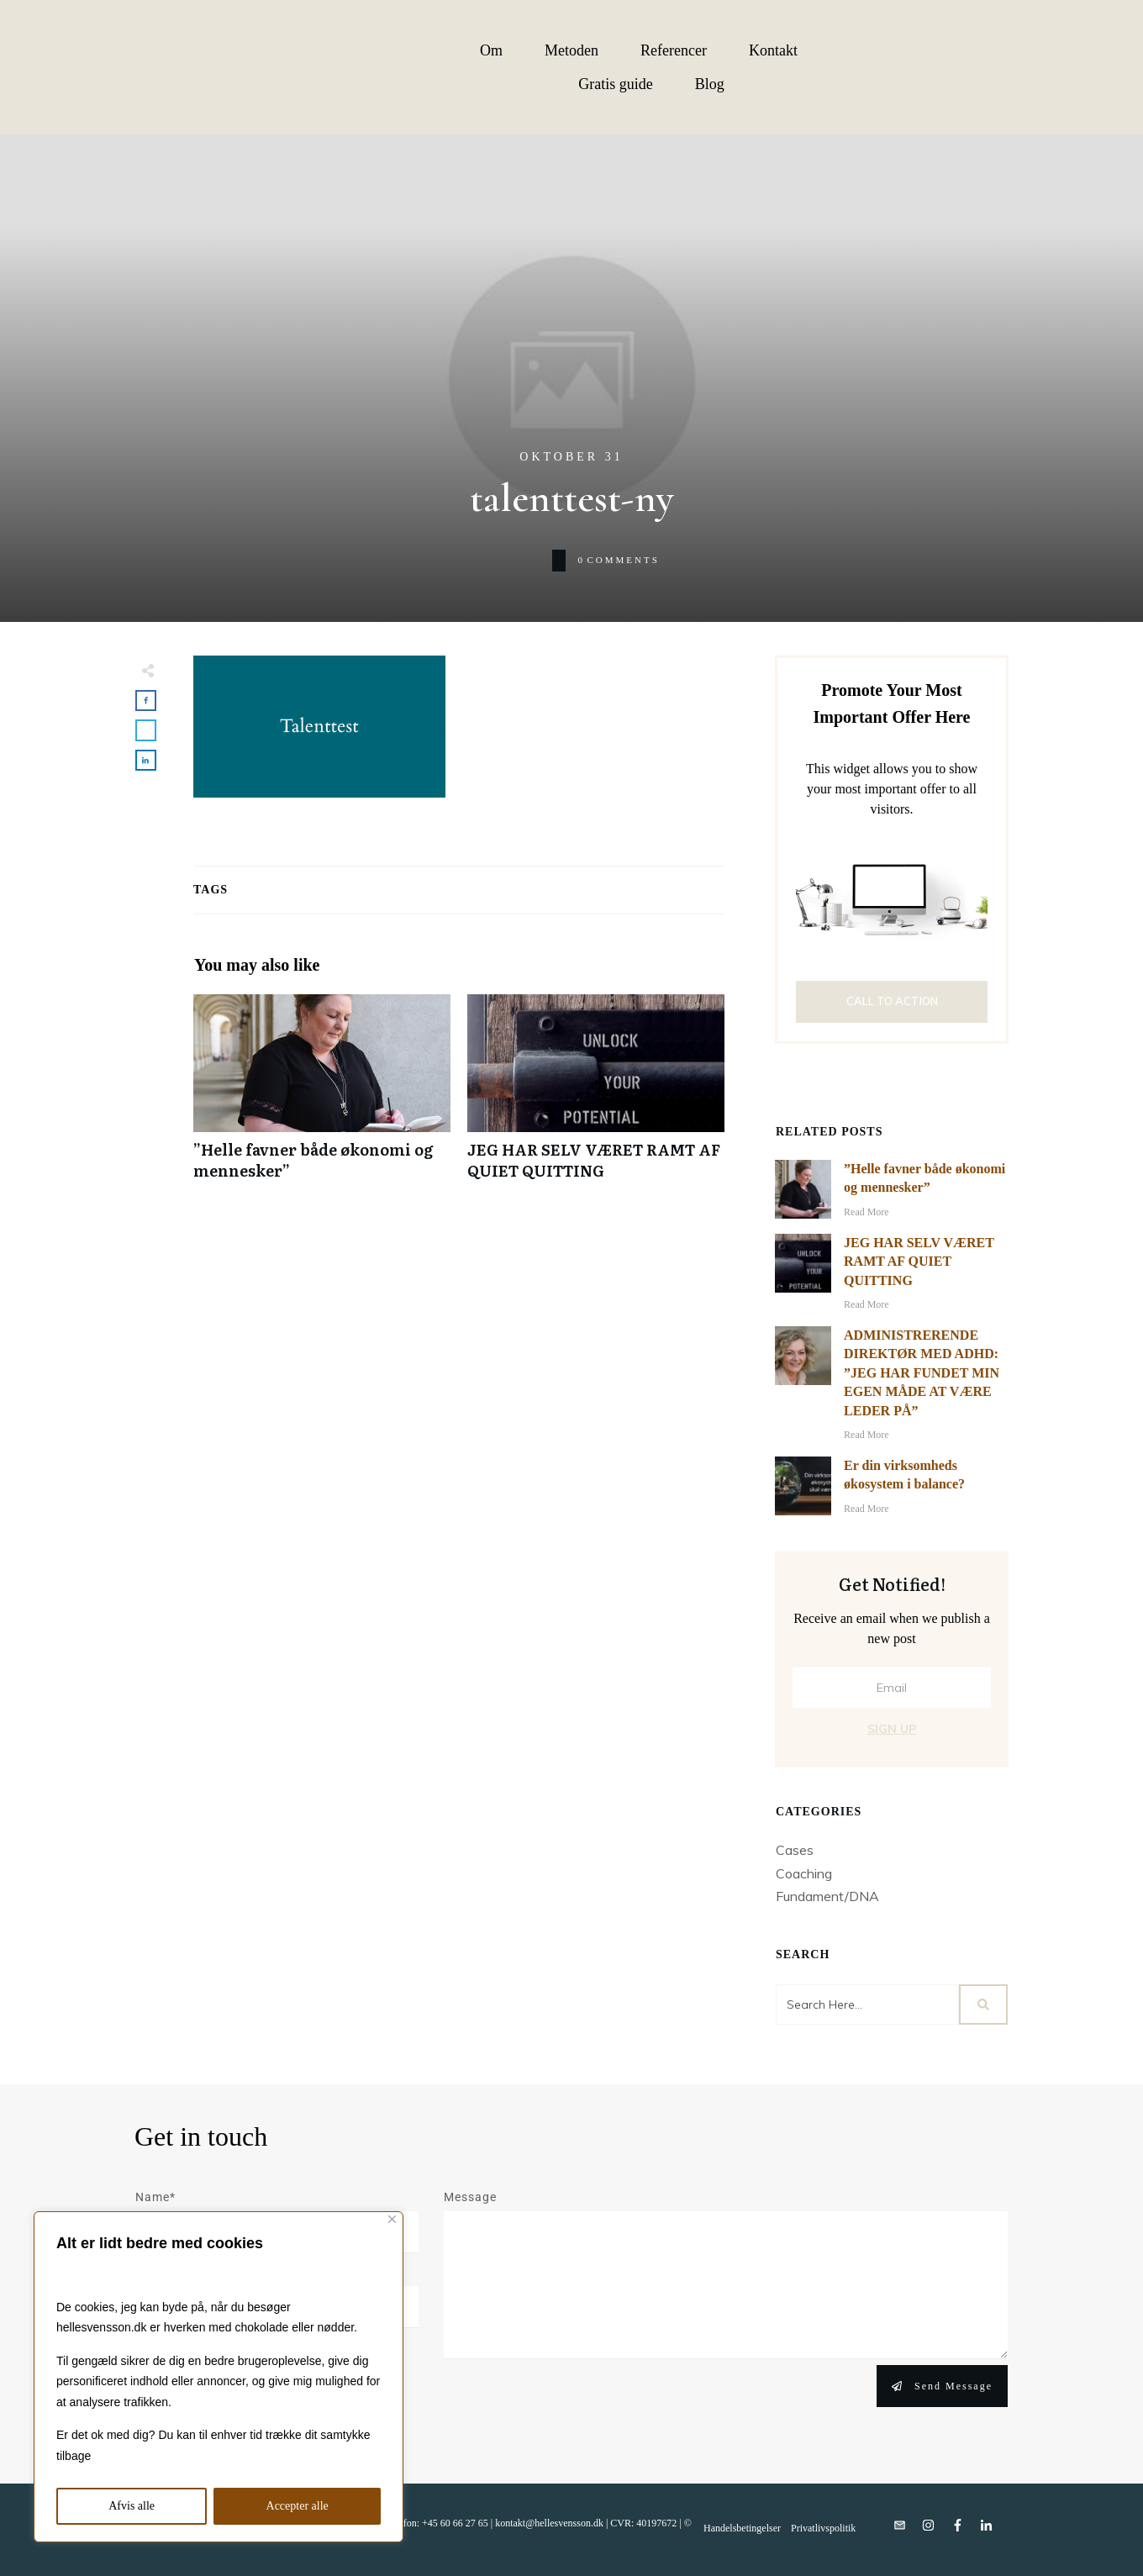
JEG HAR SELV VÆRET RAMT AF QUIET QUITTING (595, 1096)
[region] (218, 2376)
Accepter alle (297, 2506)
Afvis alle (131, 2506)
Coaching (804, 1873)
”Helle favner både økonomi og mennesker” (321, 1096)
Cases (795, 1849)
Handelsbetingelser (742, 2528)
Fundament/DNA (827, 1896)
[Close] (392, 2219)
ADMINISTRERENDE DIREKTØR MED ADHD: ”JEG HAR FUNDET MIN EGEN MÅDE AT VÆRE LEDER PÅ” (921, 1373)
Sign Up (891, 1728)
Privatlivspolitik (823, 2528)
